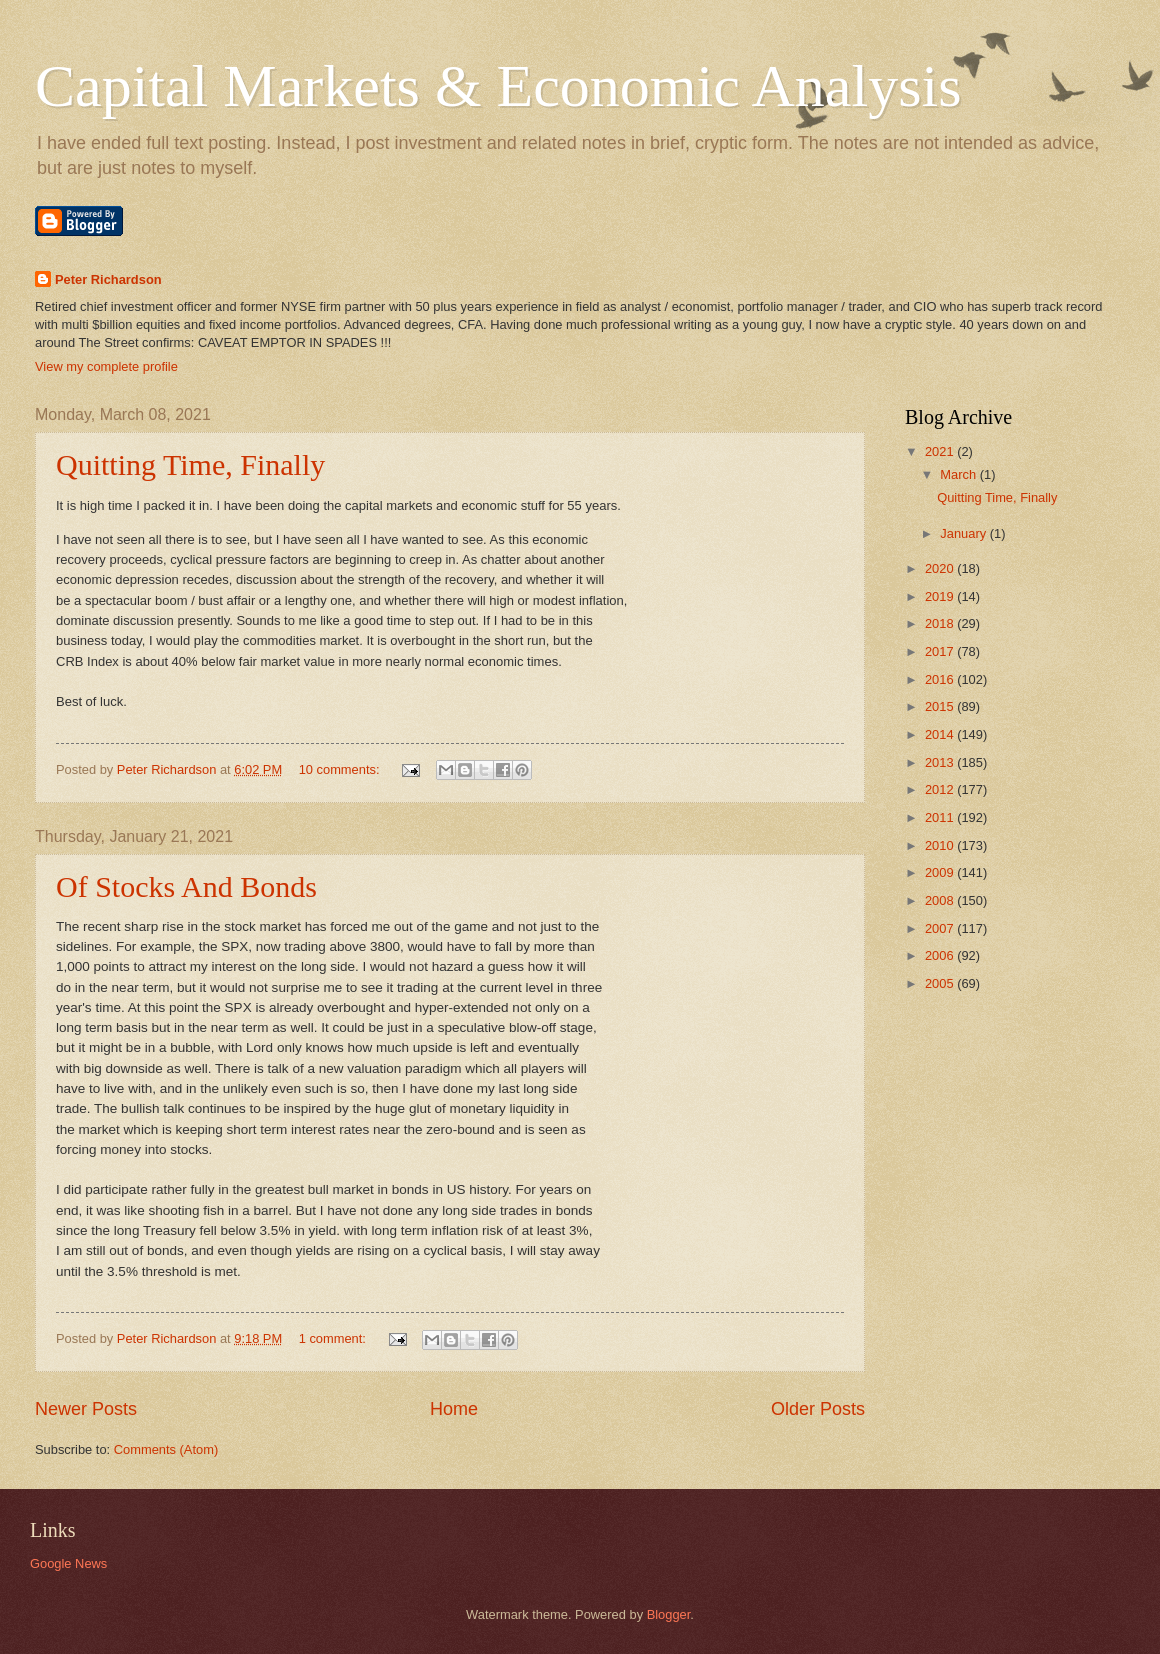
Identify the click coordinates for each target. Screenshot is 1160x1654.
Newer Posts (86, 1409)
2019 (941, 596)
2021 (941, 451)
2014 (941, 734)
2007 (941, 928)
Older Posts (818, 1409)
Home (454, 1409)
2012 (941, 789)
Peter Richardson (108, 279)
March (959, 474)
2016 (941, 679)
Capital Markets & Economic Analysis (498, 86)
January (964, 533)
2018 (941, 623)
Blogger (669, 1614)
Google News (68, 1563)
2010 (941, 845)
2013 (941, 762)
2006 (941, 955)
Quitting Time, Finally (190, 464)
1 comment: (334, 1338)
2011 (941, 817)
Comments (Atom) (166, 1449)
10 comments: (341, 769)
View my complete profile (106, 366)
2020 (941, 568)
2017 (941, 651)
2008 (941, 900)
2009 (941, 872)
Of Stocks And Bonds (186, 886)
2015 (941, 706)
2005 (941, 983)
